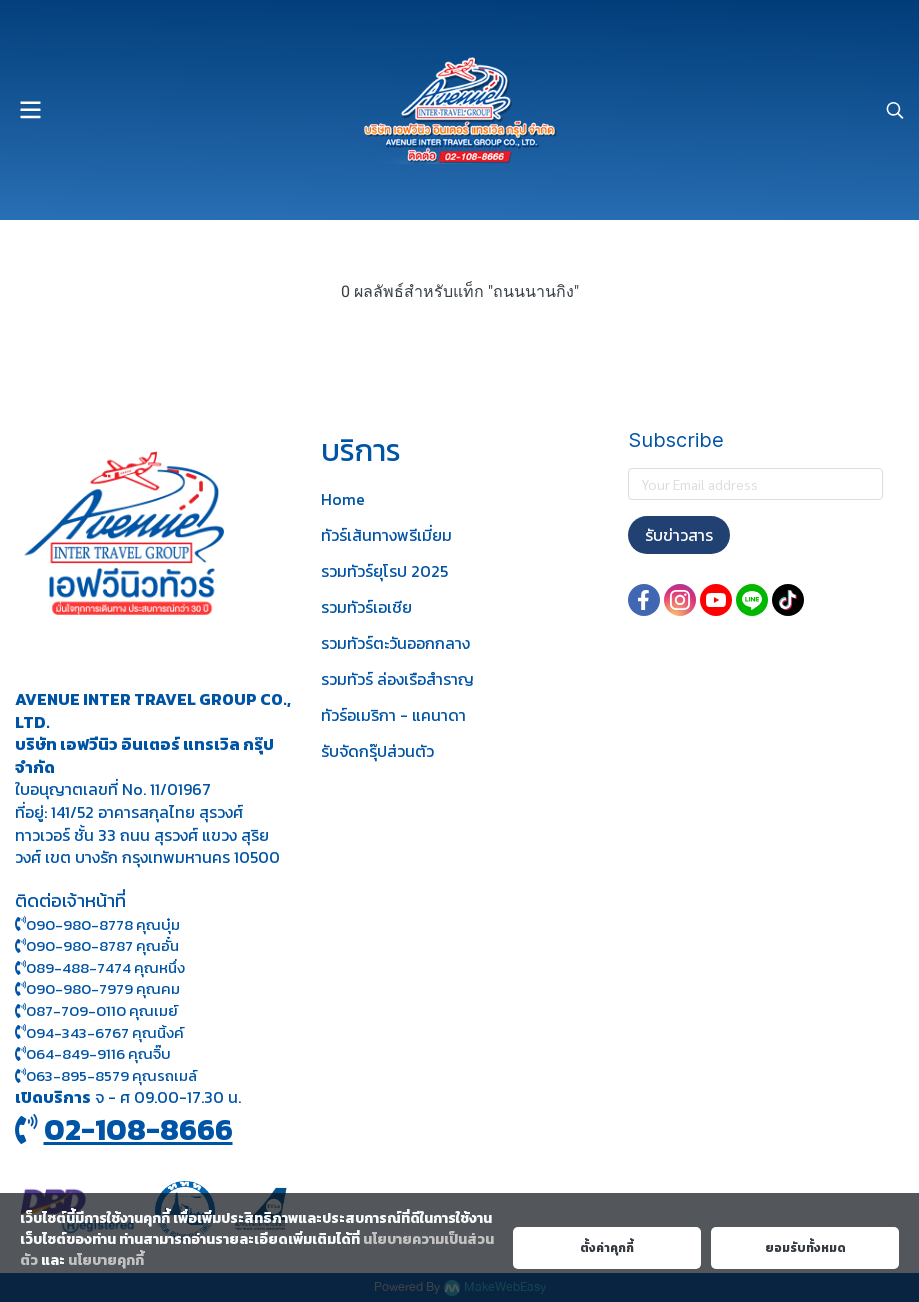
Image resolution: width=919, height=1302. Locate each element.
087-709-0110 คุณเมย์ (102, 1010)
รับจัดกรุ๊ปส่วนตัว (377, 751)
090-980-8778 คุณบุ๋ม (97, 924)
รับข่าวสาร (679, 535)
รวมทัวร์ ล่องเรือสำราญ (397, 679)
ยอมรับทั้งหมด (805, 1248)
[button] (895, 110)
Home (343, 499)
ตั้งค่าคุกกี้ (607, 1248)
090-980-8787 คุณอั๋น (102, 945)
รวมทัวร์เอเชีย (366, 607)
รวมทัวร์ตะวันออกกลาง (395, 643)
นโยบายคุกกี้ (106, 1260)
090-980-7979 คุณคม (103, 988)
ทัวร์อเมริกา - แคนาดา (393, 715)
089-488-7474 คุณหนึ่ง (100, 967)
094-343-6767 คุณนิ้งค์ (99, 1032)
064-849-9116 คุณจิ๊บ (93, 1053)
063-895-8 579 (77, 1075)
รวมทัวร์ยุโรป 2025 (384, 571)
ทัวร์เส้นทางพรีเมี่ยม (386, 535)
